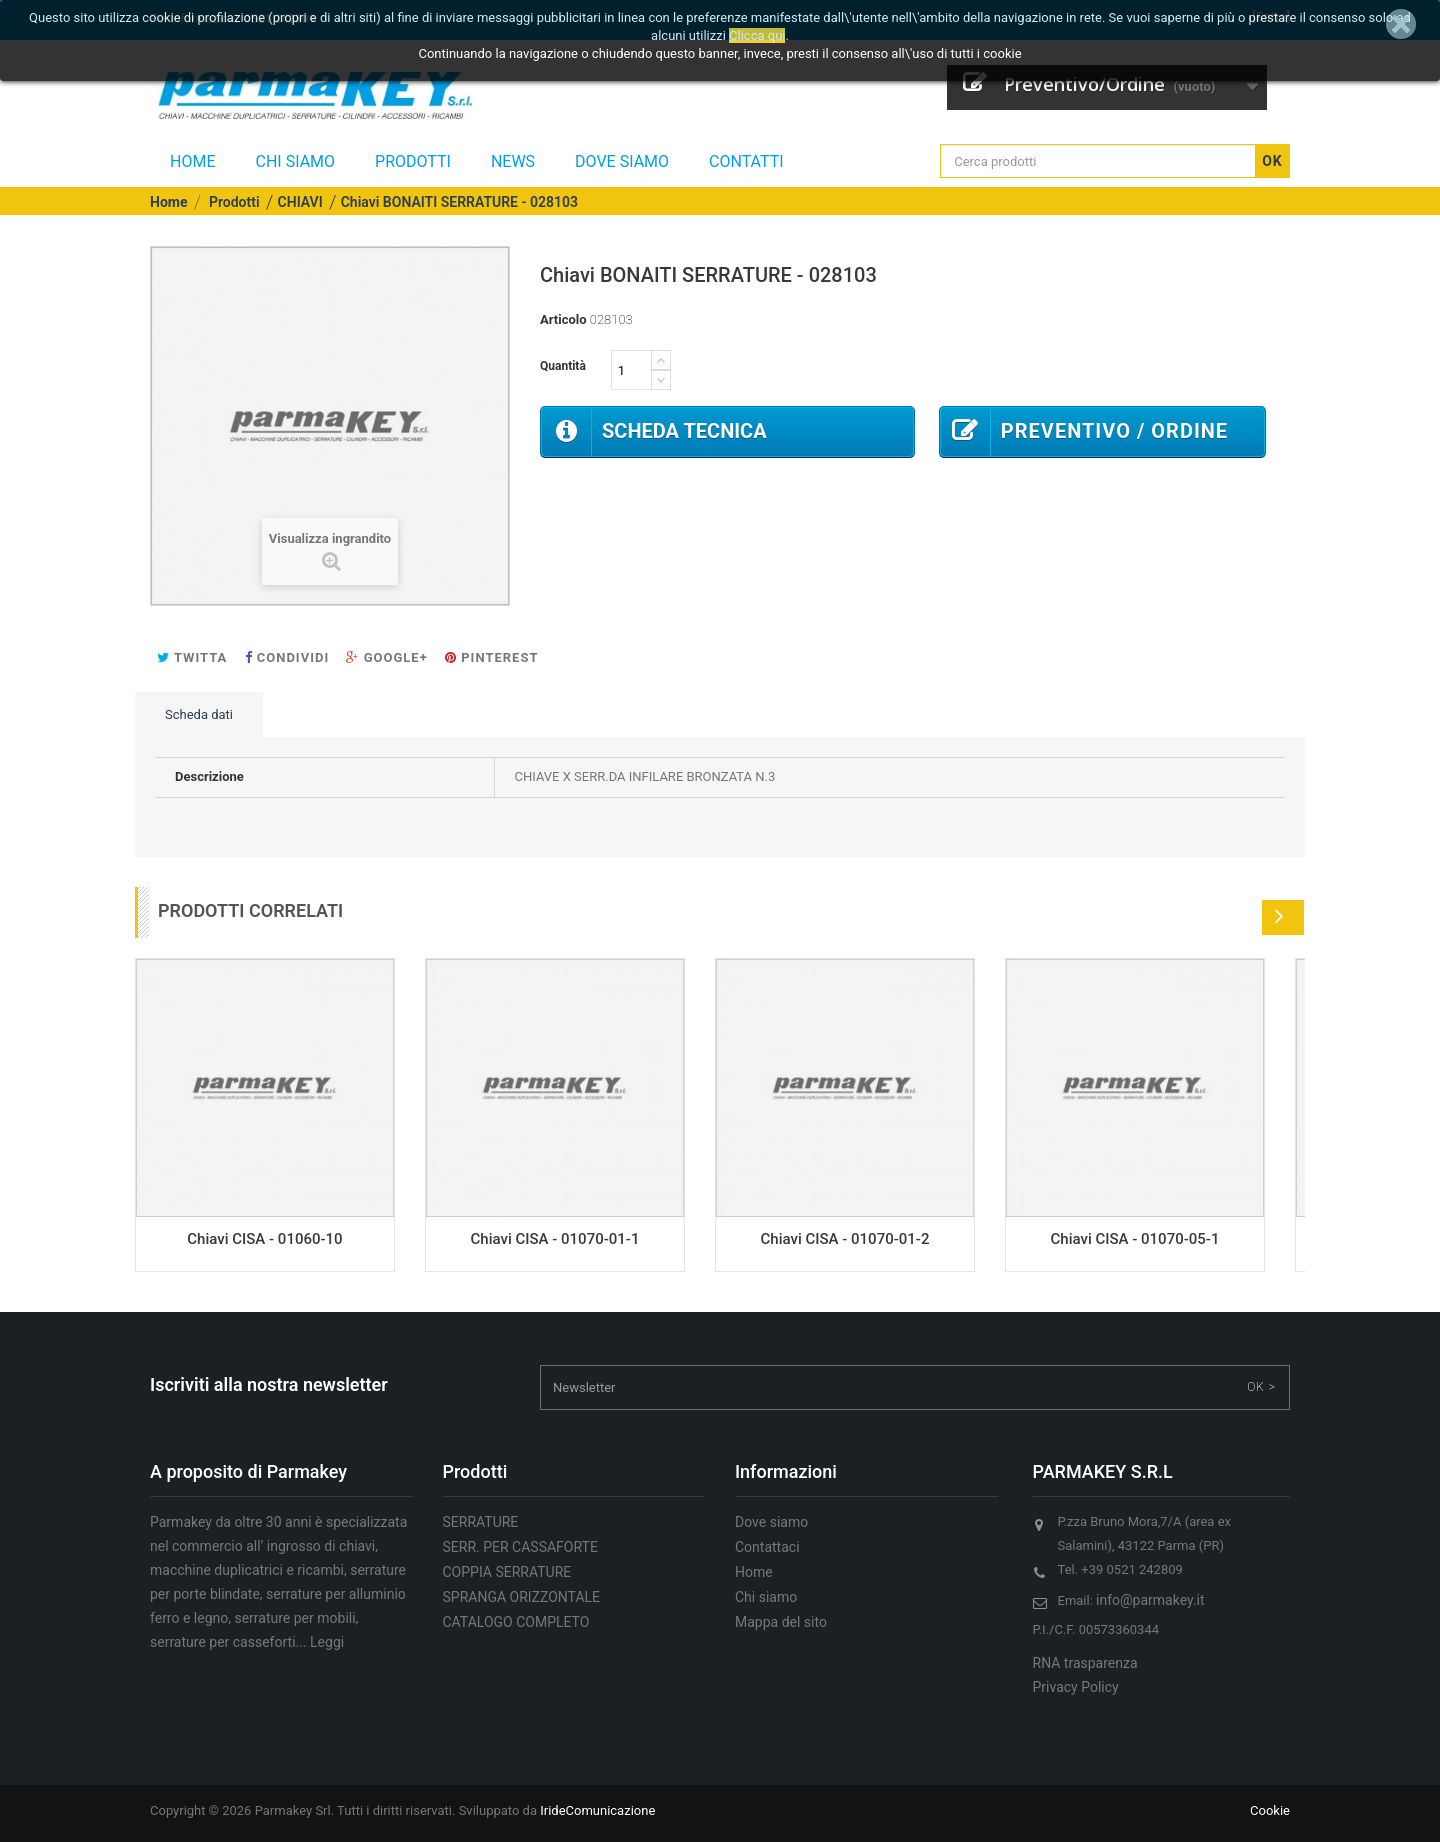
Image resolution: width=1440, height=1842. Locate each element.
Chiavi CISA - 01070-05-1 (1135, 1239)
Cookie (1270, 1810)
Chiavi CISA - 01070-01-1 (555, 1239)
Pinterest (491, 657)
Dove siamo (622, 161)
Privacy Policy (1076, 1687)
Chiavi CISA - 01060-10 (264, 1239)
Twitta (192, 657)
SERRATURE (481, 1522)
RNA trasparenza (1085, 1663)
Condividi (287, 657)
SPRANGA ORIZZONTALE (522, 1597)
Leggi (327, 1642)
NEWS (513, 161)
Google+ (386, 657)
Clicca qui (757, 35)
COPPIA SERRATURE (507, 1572)
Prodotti (413, 161)
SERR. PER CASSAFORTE (520, 1547)
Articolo (563, 319)
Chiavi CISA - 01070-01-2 (845, 1239)
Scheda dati (199, 714)
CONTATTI (746, 161)
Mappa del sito (781, 1622)
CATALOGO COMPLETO (516, 1622)
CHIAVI (300, 202)
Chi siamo (295, 161)
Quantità (563, 366)
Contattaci (767, 1547)
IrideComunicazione (597, 1810)
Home (192, 161)
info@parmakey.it (1150, 1600)
